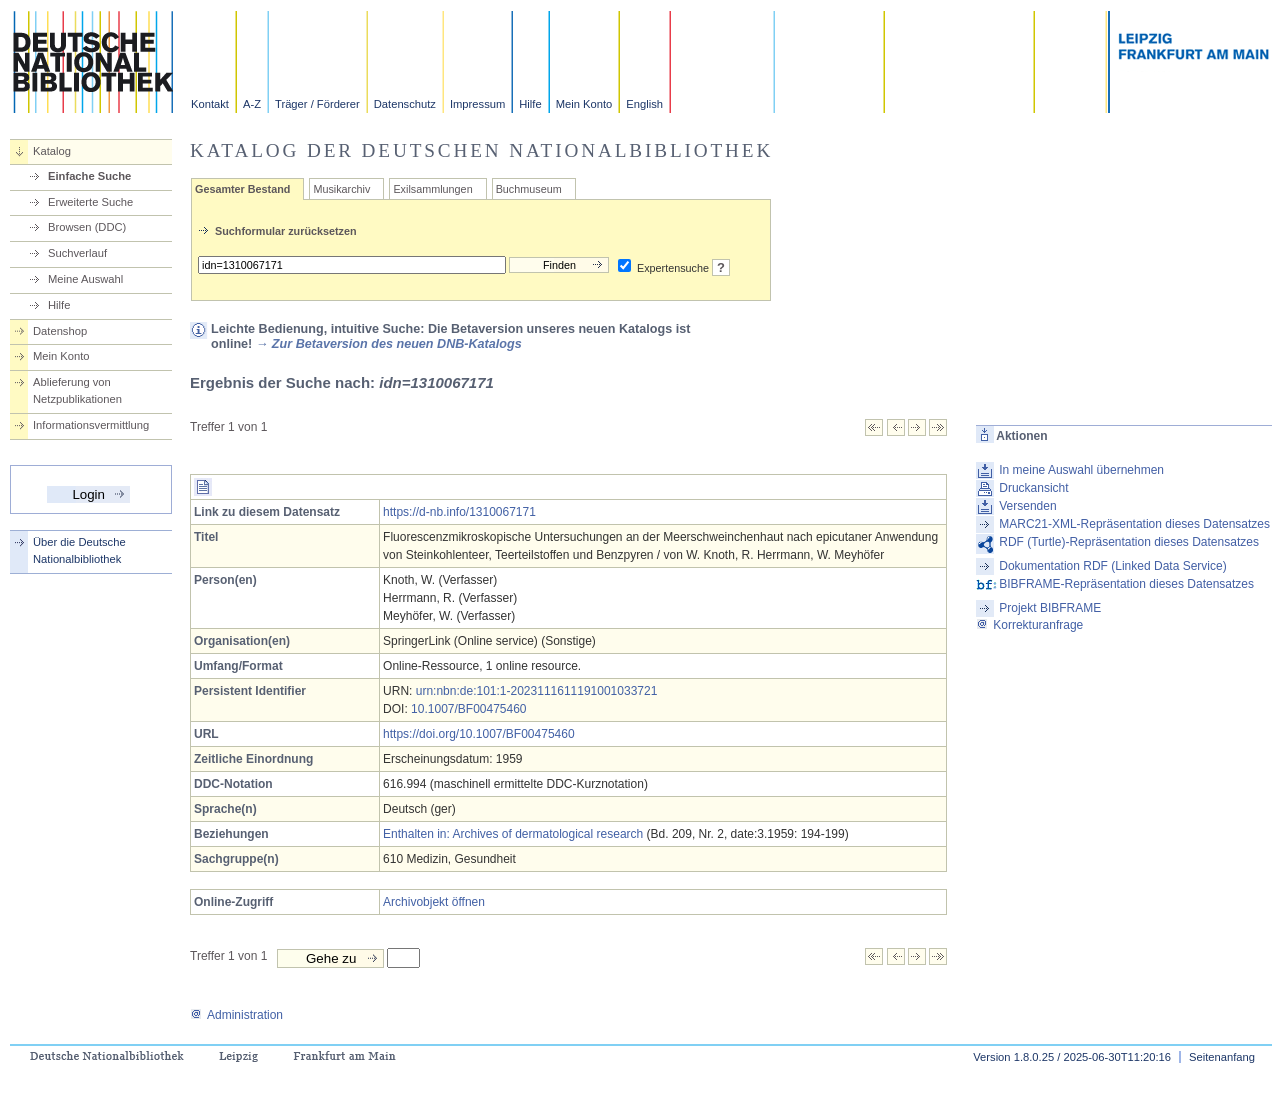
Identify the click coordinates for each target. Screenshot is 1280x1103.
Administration (236, 1015)
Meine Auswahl (85, 279)
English (644, 104)
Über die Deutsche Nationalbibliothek (79, 550)
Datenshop (60, 331)
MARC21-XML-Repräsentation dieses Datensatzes (1134, 524)
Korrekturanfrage (1029, 625)
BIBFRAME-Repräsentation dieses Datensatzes (1126, 584)
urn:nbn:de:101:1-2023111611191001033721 (537, 691)
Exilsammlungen (432, 189)
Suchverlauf (77, 253)
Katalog (52, 151)
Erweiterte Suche (90, 202)
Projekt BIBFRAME (1050, 608)
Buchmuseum (529, 189)
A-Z (252, 104)
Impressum (477, 104)
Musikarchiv (341, 189)
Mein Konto (584, 104)
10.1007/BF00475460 (468, 709)
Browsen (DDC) (87, 227)
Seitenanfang (1222, 1057)
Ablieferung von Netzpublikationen (77, 390)
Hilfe (530, 104)
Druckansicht (1033, 488)
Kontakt (210, 104)
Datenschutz (405, 104)
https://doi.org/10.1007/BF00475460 (478, 734)
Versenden (1027, 506)
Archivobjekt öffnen (434, 902)
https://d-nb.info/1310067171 (459, 512)
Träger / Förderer (317, 104)
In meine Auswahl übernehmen (1081, 470)
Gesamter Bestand (242, 189)
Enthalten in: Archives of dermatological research (513, 834)
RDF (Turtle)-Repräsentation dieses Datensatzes (1129, 542)
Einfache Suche (89, 176)
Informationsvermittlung (91, 425)
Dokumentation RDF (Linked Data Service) (1112, 566)
